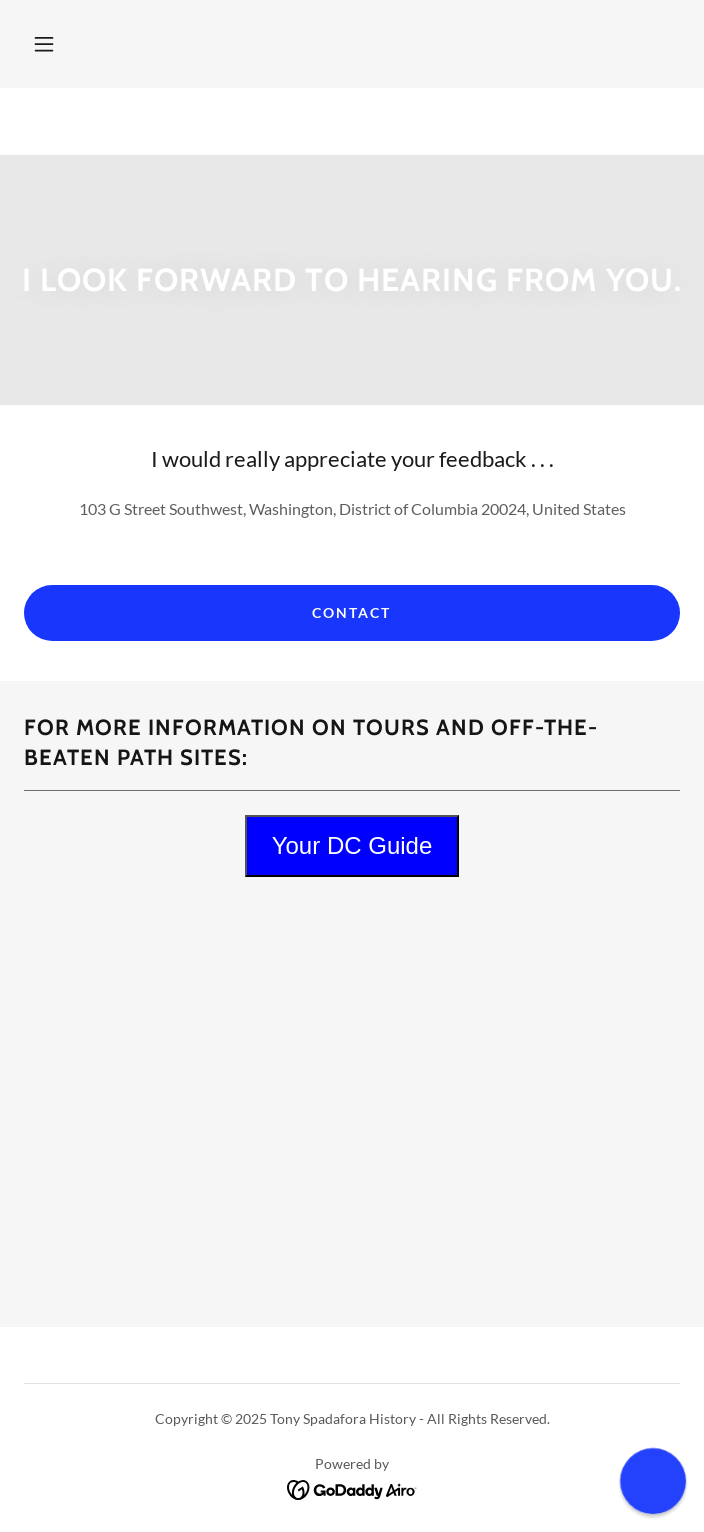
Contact (351, 612)
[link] (352, 1487)
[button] (44, 44)
